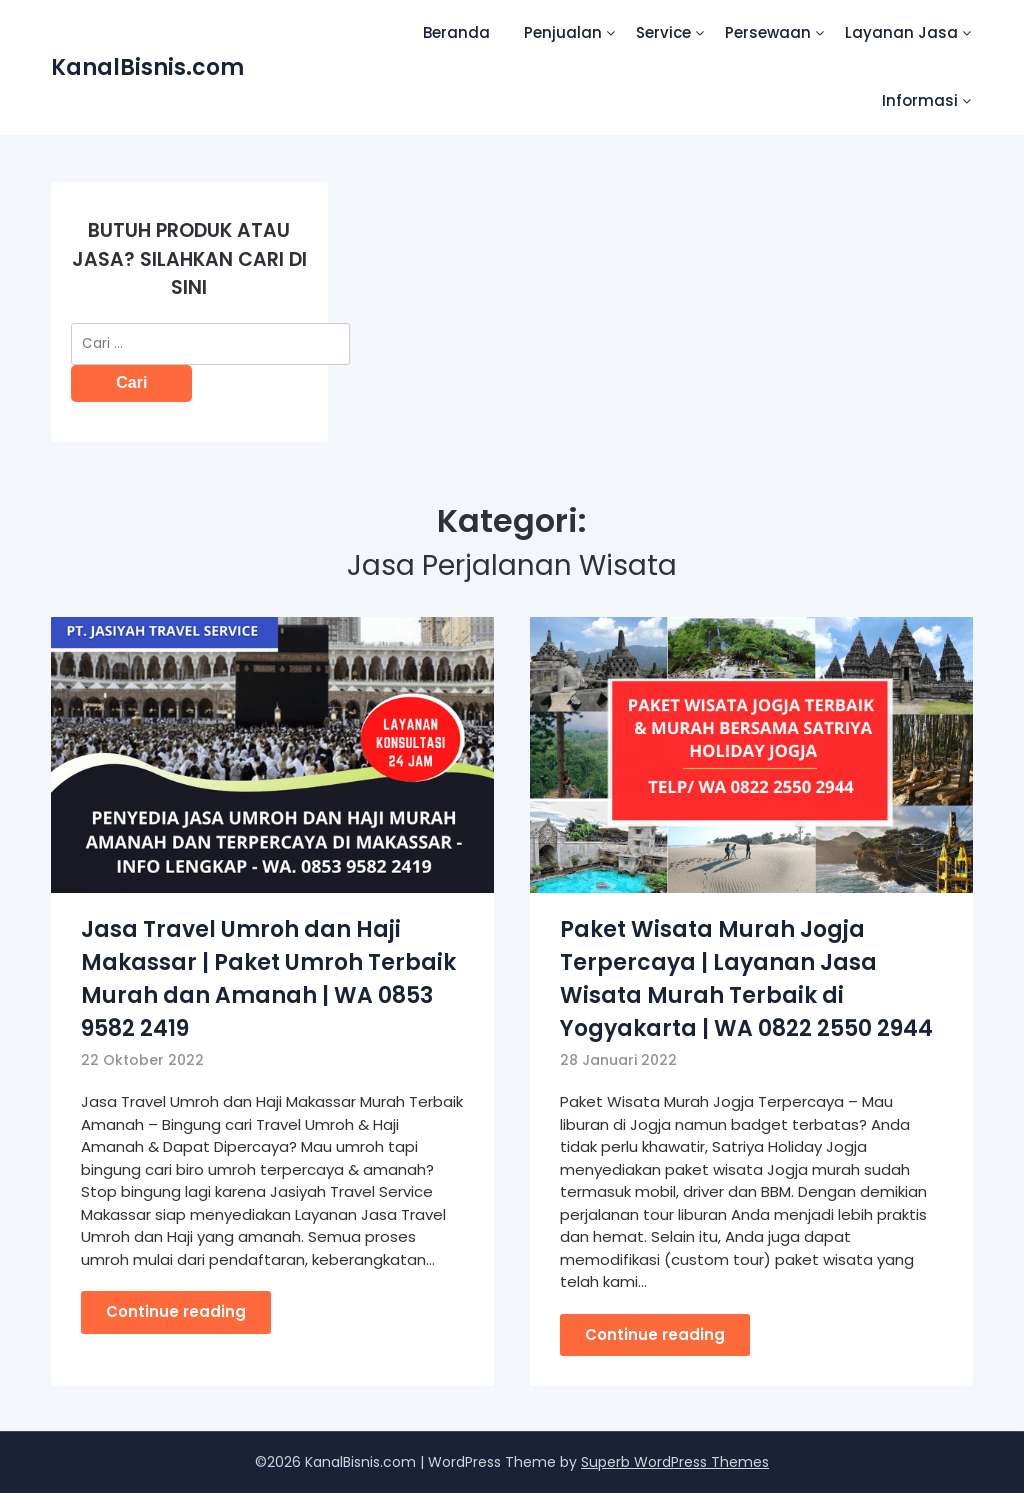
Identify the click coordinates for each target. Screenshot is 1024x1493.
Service (663, 32)
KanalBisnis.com (147, 67)
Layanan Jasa (901, 32)
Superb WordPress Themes (675, 1462)
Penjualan (563, 32)
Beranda (456, 32)
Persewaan (768, 32)
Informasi (920, 100)
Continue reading (176, 1311)
